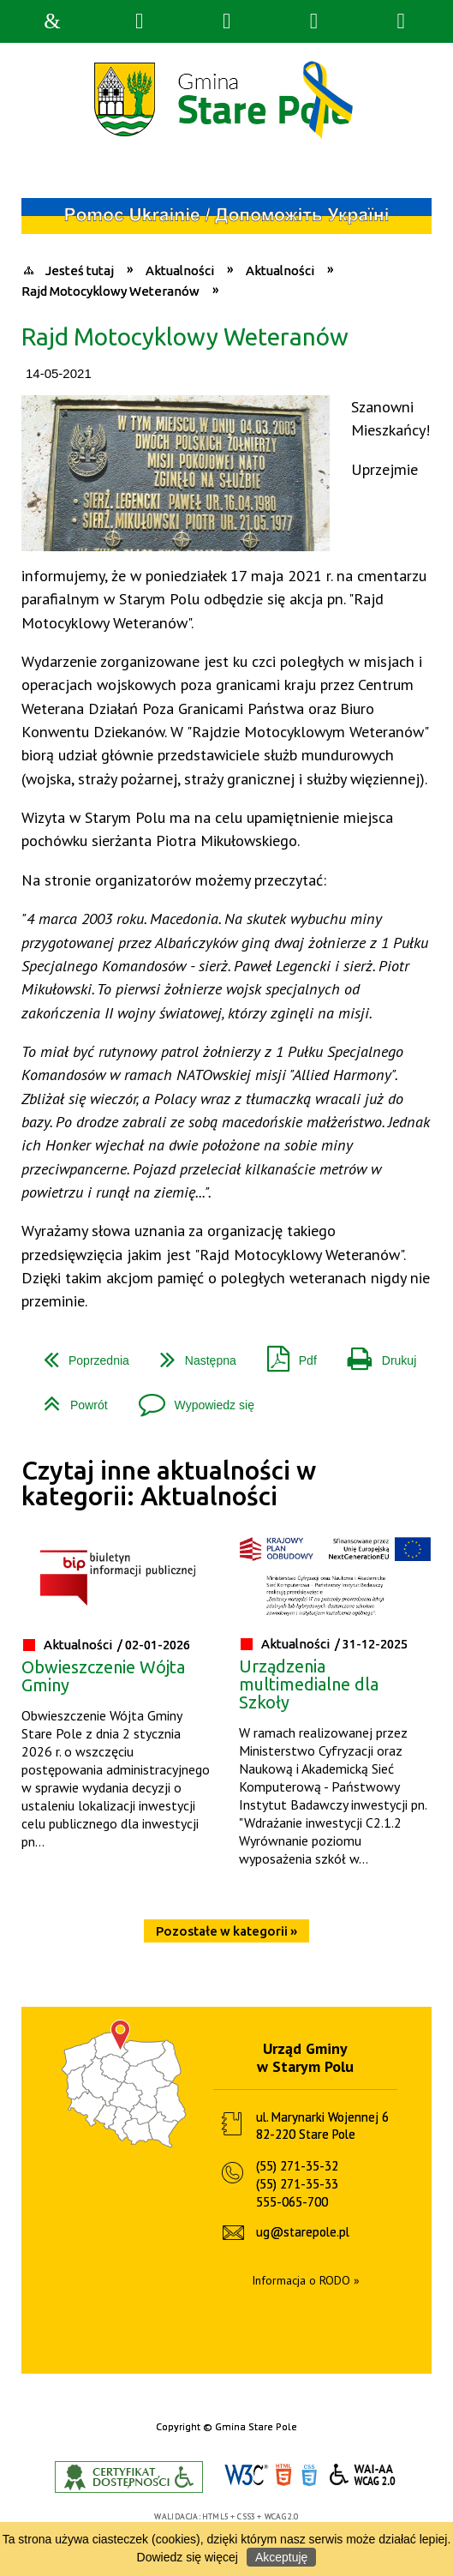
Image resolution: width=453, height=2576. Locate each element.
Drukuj (375, 1354)
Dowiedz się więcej (187, 2557)
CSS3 (309, 2475)
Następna (191, 1354)
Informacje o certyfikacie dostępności (129, 2477)
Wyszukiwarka (139, 21)
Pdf (285, 1354)
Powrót (69, 1398)
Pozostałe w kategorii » (226, 1931)
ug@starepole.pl (302, 2232)
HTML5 (283, 2475)
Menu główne (313, 21)
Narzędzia (226, 21)
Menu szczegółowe (401, 21)
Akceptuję (281, 2557)
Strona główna (52, 21)
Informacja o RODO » (306, 2280)
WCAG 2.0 (363, 2474)
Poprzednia (79, 1354)
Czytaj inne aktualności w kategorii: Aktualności (168, 1483)
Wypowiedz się (189, 1398)
